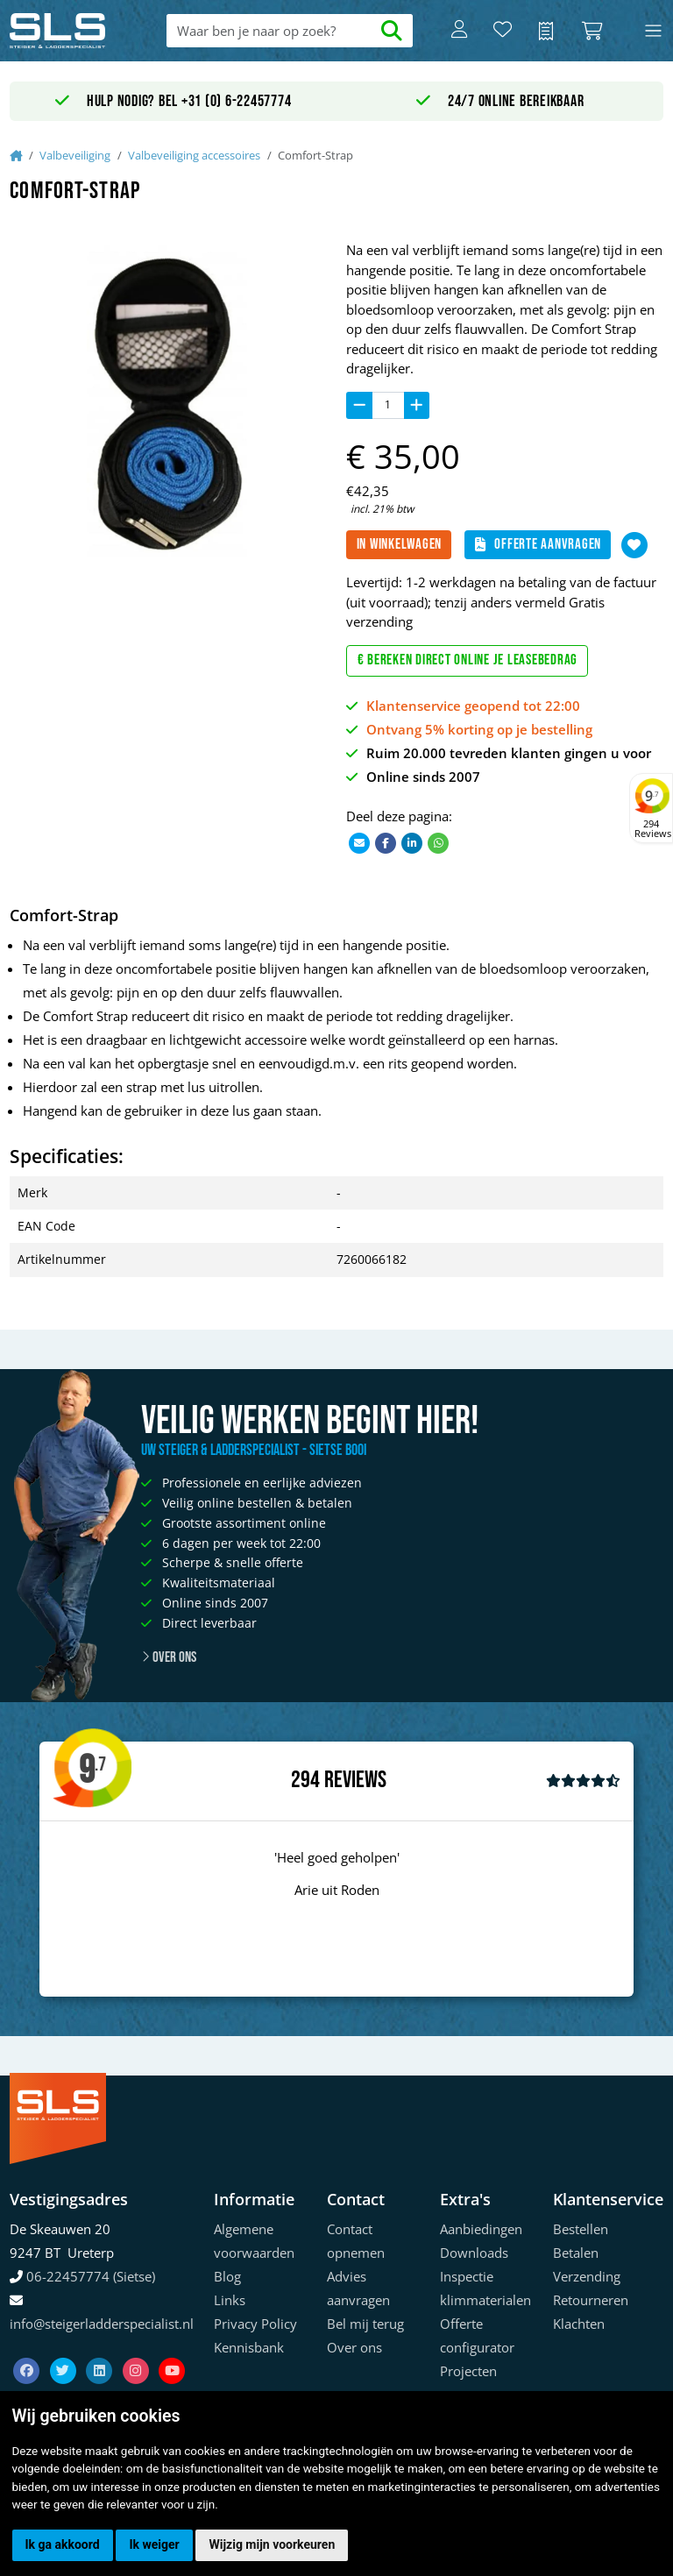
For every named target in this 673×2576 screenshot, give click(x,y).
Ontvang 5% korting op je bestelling (479, 729)
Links (229, 2300)
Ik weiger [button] (154, 2544)
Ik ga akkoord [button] (62, 2544)
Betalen (576, 2252)
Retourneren (590, 2300)
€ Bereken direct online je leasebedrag (468, 660)
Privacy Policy (255, 2323)
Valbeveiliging (74, 155)
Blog (227, 2276)
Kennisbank (249, 2347)
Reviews (355, 1780)
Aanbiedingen (481, 2229)
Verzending (586, 2276)
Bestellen (580, 2229)
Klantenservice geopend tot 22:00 (473, 705)
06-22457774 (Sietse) (90, 2276)
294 (305, 1780)
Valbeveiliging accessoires (194, 155)
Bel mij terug (365, 2323)
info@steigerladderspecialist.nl (102, 2323)
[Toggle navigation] (653, 31)
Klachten (579, 2323)
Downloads (474, 2252)
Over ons (168, 1657)
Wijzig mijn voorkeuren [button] (272, 2544)
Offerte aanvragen (538, 544)
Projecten (468, 2371)
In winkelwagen (400, 544)
